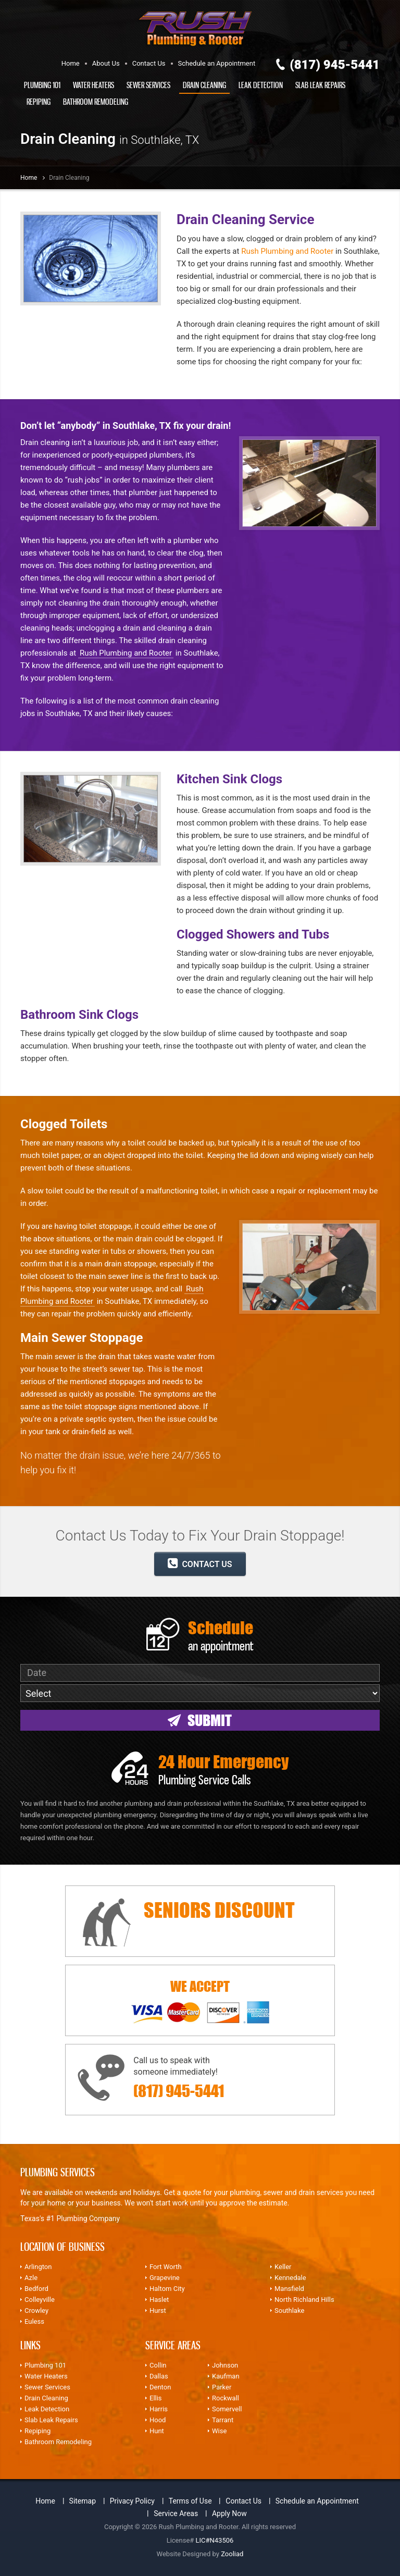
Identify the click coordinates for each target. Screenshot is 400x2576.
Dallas (158, 2376)
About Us (106, 63)
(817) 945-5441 (335, 64)
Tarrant (222, 2420)
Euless (34, 2321)
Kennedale (290, 2278)
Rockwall (225, 2398)
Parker (221, 2387)
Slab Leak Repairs (320, 85)
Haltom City (167, 2288)
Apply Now (229, 2513)
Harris (158, 2409)
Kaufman (226, 2376)
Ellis (155, 2398)
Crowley (36, 2310)
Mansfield (289, 2288)
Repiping (39, 101)
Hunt (156, 2431)
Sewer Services (148, 85)
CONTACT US (200, 1563)
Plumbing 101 (42, 85)
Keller (283, 2267)
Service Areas (176, 2513)
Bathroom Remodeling (95, 101)
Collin (158, 2365)
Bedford (36, 2288)
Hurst (157, 2310)
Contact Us (149, 63)
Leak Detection (261, 85)
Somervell (227, 2409)
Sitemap (82, 2501)
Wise (219, 2431)
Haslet (159, 2299)
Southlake (289, 2310)
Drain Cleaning (204, 85)
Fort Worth (165, 2267)
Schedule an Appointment (217, 63)
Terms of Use (190, 2501)
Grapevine (164, 2278)
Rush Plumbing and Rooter (287, 251)
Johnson (225, 2365)
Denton (160, 2387)
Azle (31, 2278)
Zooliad (232, 2554)
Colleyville (39, 2299)
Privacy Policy (132, 2501)
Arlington (38, 2267)
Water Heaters (93, 85)
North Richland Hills (304, 2299)
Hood (157, 2420)
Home (70, 63)
